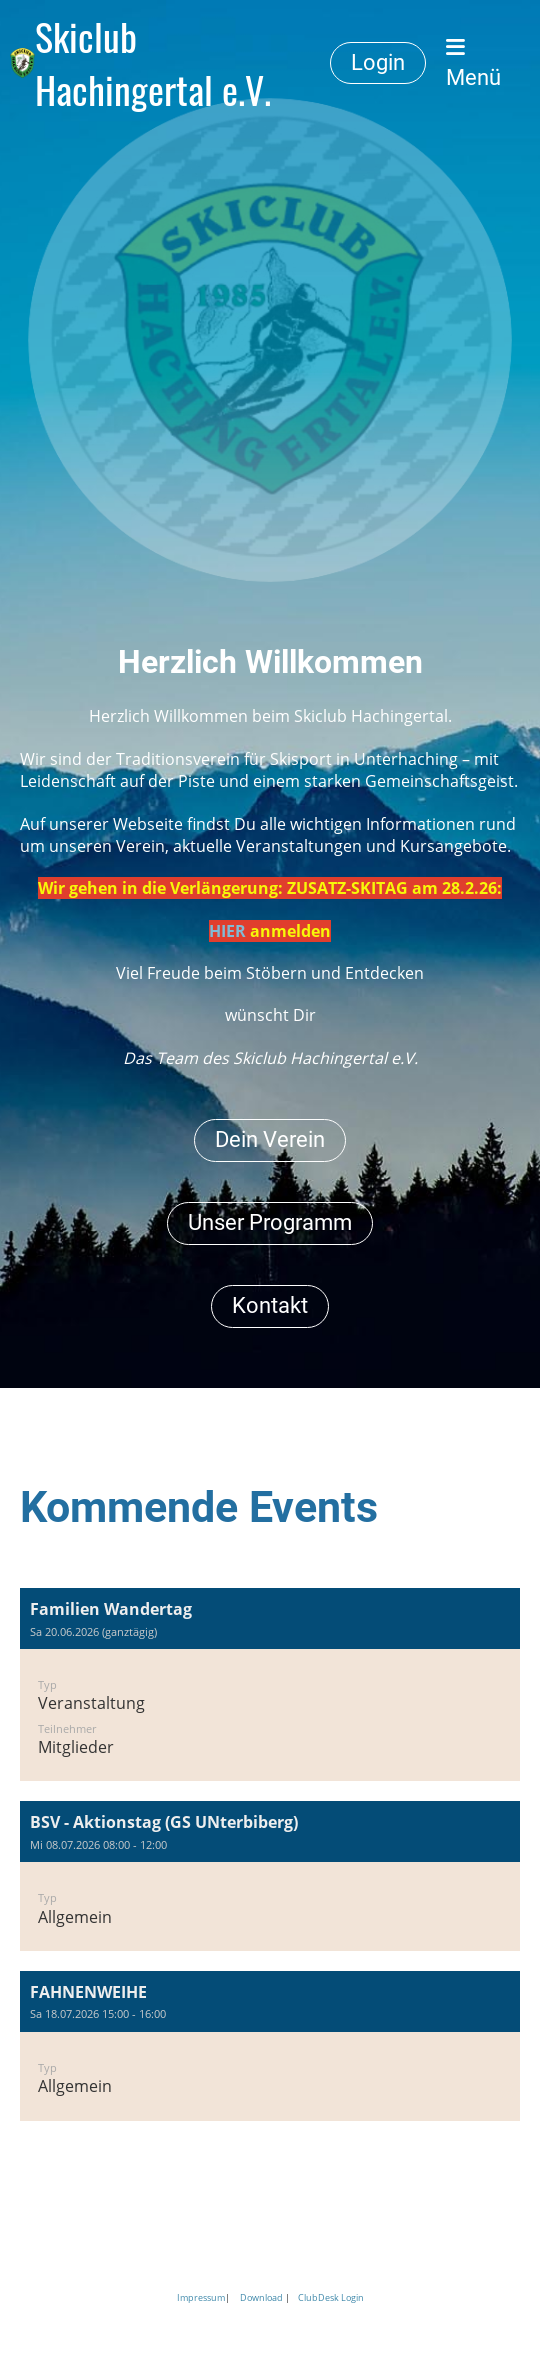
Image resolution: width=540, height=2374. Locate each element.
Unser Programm (270, 1222)
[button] (270, 1684)
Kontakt (270, 1305)
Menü (473, 63)
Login (378, 62)
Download (261, 2297)
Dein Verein (270, 1139)
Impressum (201, 2297)
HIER (227, 931)
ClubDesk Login (331, 2297)
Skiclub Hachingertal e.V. (153, 63)
